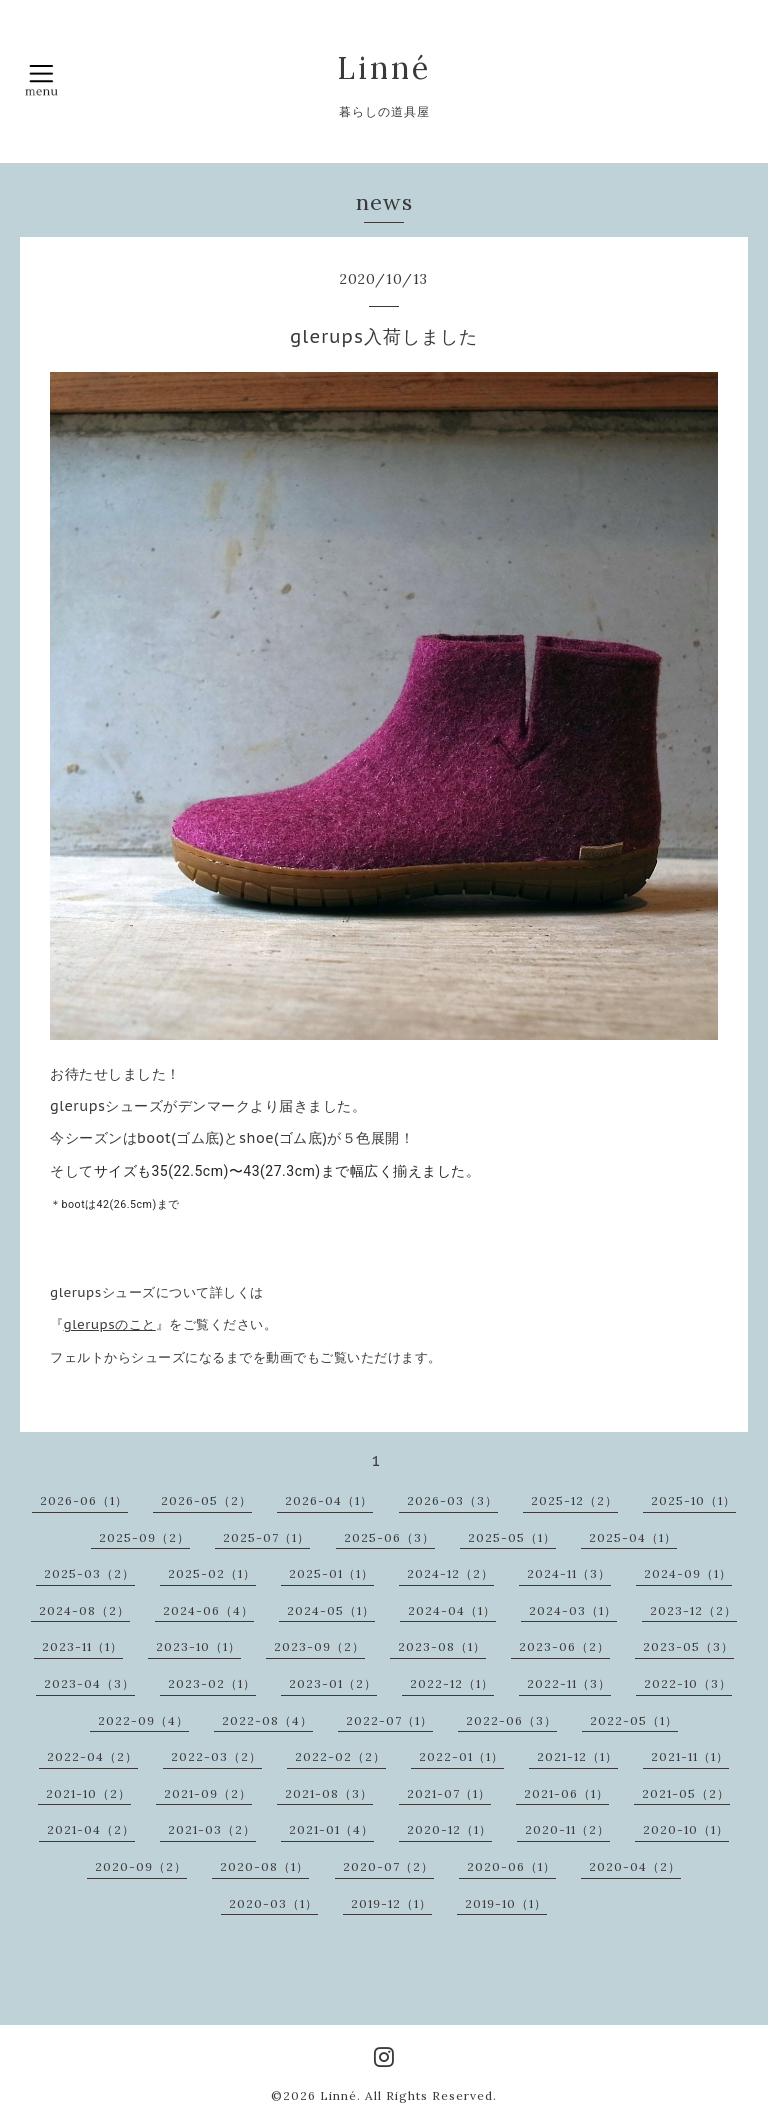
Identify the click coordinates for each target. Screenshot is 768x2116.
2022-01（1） (461, 1756)
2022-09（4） (143, 1720)
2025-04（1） (633, 1537)
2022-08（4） (267, 1720)
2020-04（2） (635, 1866)
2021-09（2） (208, 1793)
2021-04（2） (91, 1829)
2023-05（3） (688, 1646)
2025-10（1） (693, 1500)
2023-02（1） (212, 1683)
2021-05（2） (686, 1793)
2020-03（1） (273, 1903)
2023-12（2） (693, 1610)
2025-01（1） (331, 1573)
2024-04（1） (452, 1610)
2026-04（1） (329, 1500)
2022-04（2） (92, 1756)
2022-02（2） (340, 1756)
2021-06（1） (566, 1793)
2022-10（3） (688, 1683)
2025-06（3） (389, 1537)
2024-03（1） (573, 1610)
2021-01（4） (331, 1829)
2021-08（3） (329, 1793)
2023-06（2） (564, 1646)
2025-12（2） (574, 1500)
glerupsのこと (110, 1324)
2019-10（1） (506, 1903)
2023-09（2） (319, 1646)
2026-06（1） (84, 1500)
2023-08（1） (442, 1646)
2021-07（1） (449, 1793)
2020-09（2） (141, 1866)
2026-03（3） (452, 1500)
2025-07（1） (266, 1537)
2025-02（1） (212, 1573)
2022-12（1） (452, 1683)
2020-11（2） (567, 1829)
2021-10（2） (88, 1793)
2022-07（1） (389, 1720)
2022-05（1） (634, 1720)
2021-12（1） (577, 1756)
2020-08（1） (264, 1866)
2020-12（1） (449, 1829)
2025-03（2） (89, 1573)
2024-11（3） (569, 1573)
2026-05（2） (206, 1500)
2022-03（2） (216, 1756)
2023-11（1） (82, 1646)
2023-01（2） (333, 1683)
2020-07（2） (388, 1866)
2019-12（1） (391, 1903)
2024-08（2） (84, 1610)
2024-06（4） (208, 1610)
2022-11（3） (569, 1683)
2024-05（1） (331, 1610)
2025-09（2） (144, 1537)
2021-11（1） (690, 1756)
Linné (384, 68)
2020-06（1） (511, 1866)
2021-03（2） (212, 1829)
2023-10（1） (198, 1646)
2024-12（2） (450, 1573)
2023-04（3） (89, 1683)
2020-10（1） (686, 1829)
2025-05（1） (512, 1537)
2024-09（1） (688, 1573)
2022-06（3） (511, 1720)
